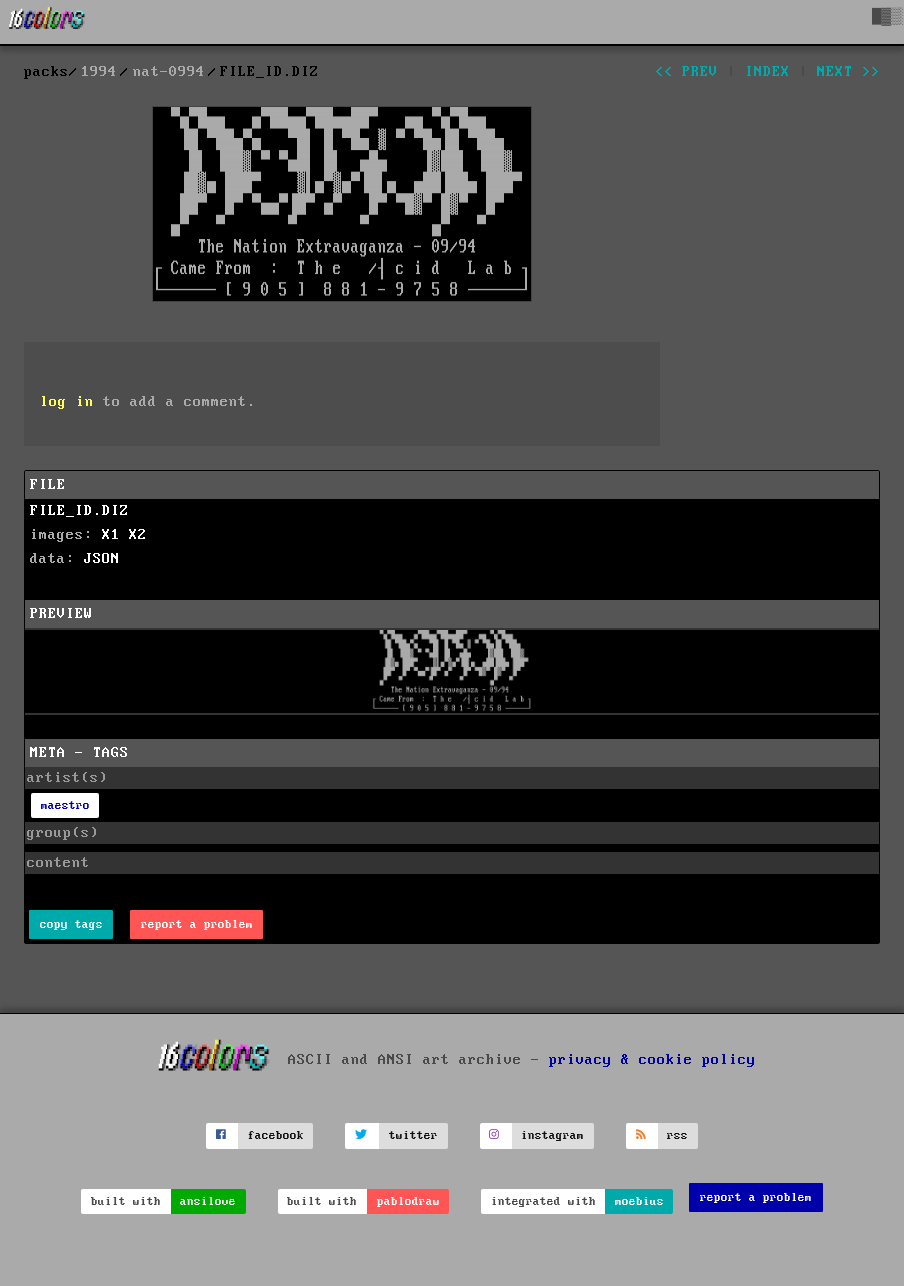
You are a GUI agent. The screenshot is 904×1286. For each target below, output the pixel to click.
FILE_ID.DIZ (79, 511)
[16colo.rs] (47, 22)
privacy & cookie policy (652, 1059)
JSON (102, 559)
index (767, 72)
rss (677, 1135)
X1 (111, 535)
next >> (848, 72)
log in (67, 402)
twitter (413, 1135)
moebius (639, 1201)
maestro (65, 805)
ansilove (208, 1201)
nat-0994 (169, 72)
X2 (138, 535)
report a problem (197, 924)
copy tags (71, 924)
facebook (276, 1135)
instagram (552, 1135)
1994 (99, 72)
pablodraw (408, 1201)
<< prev (686, 72)
